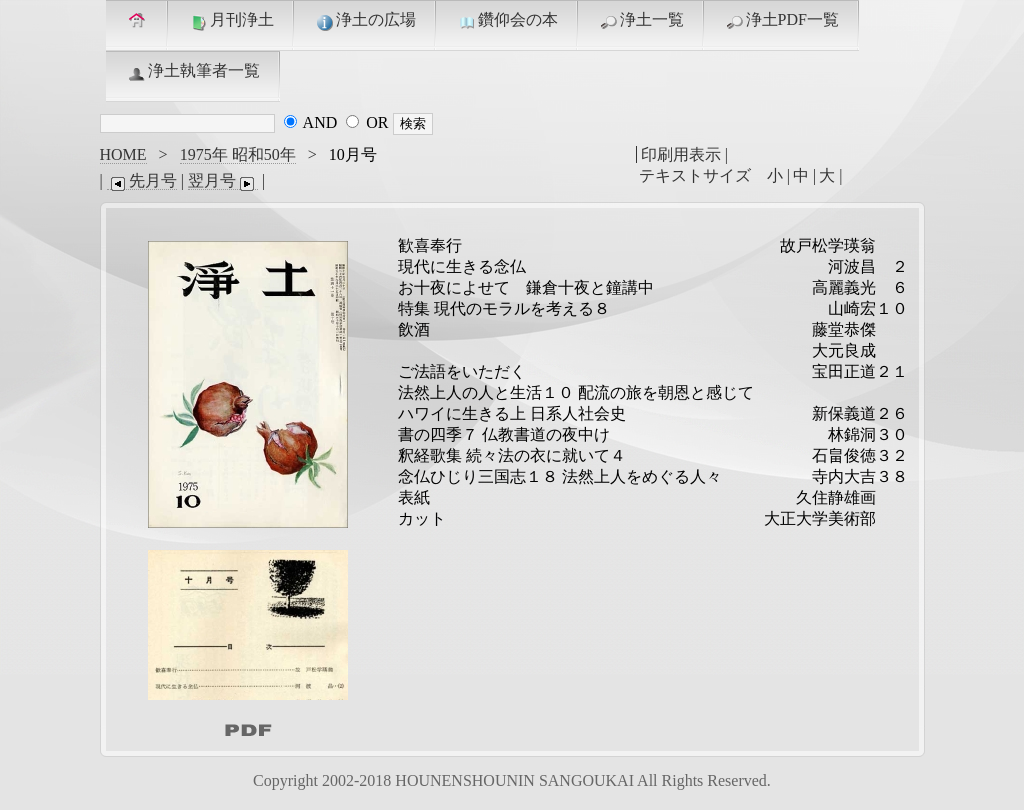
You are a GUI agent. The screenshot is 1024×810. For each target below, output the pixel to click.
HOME (123, 154)
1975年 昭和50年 (238, 154)
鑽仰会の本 (507, 21)
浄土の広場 (365, 21)
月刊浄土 (231, 21)
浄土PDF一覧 (781, 21)
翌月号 (223, 181)
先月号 (142, 181)
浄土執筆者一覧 (193, 72)
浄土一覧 (641, 21)
